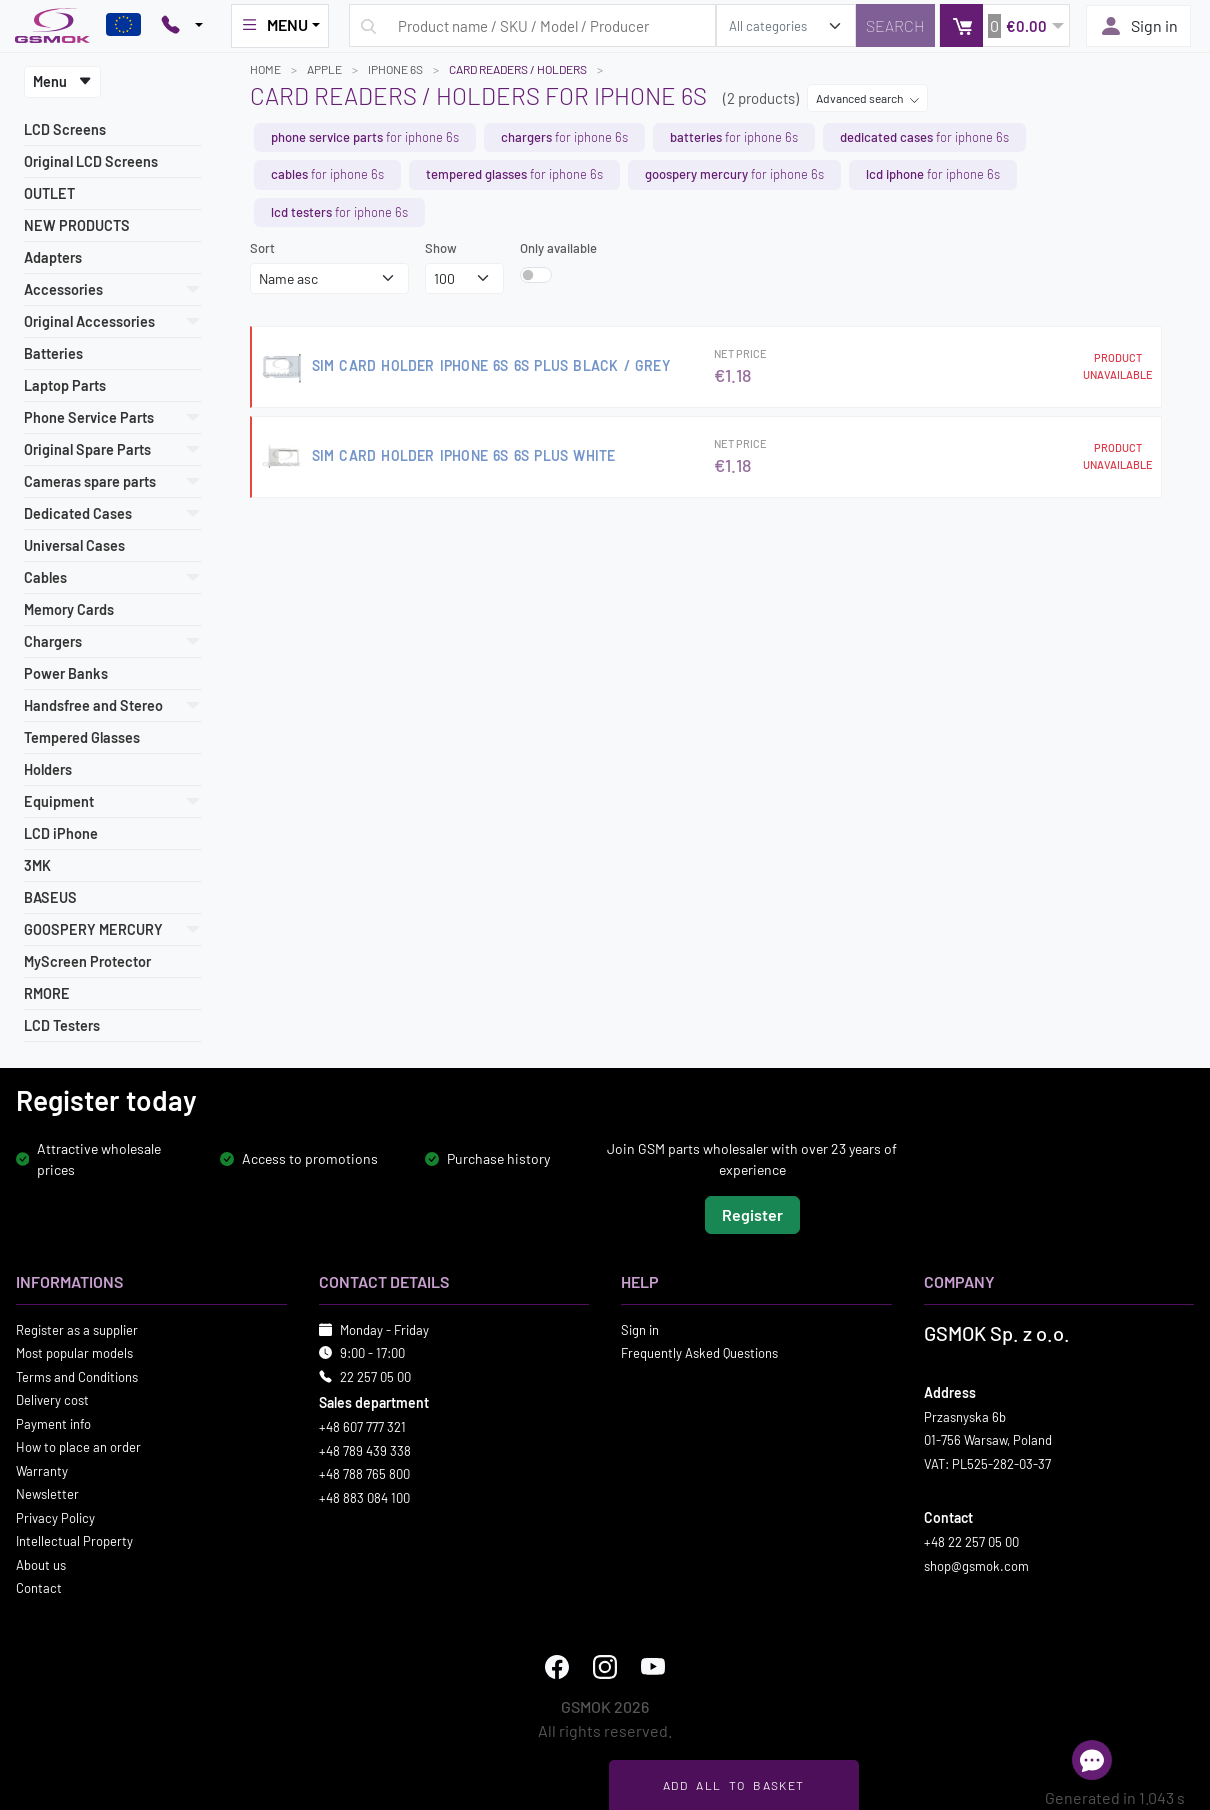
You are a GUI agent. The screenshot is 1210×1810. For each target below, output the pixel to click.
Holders (48, 769)
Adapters (53, 257)
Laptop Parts (65, 385)
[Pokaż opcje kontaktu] (182, 26)
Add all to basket (733, 1785)
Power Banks (66, 673)
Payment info (53, 1423)
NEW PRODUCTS (77, 225)
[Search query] (532, 25)
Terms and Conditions (77, 1376)
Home (265, 69)
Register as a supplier (77, 1329)
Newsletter (47, 1494)
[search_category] (786, 25)
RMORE (47, 993)
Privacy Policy (55, 1517)
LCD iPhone (61, 833)
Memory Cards (69, 609)
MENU (274, 25)
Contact (39, 1588)
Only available (558, 248)
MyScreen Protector (87, 961)
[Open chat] (1092, 1760)
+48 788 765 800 (364, 1474)
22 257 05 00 (375, 1376)
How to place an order (78, 1447)
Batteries (53, 353)
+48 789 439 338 (365, 1450)
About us (41, 1564)
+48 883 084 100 (364, 1497)
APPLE (324, 69)
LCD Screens (65, 129)
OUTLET (49, 193)
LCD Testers (62, 1025)
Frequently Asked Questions (699, 1353)
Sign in (1138, 26)
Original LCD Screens (91, 161)
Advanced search (868, 98)
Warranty (42, 1470)
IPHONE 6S (395, 69)
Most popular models (74, 1353)
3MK (37, 865)
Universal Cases (74, 545)
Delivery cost (52, 1400)
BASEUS (50, 897)
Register (752, 1213)
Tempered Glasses (82, 737)
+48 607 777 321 (362, 1427)
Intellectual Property (74, 1541)
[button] (1004, 25)
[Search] (895, 25)
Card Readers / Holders (518, 69)
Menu (62, 81)
